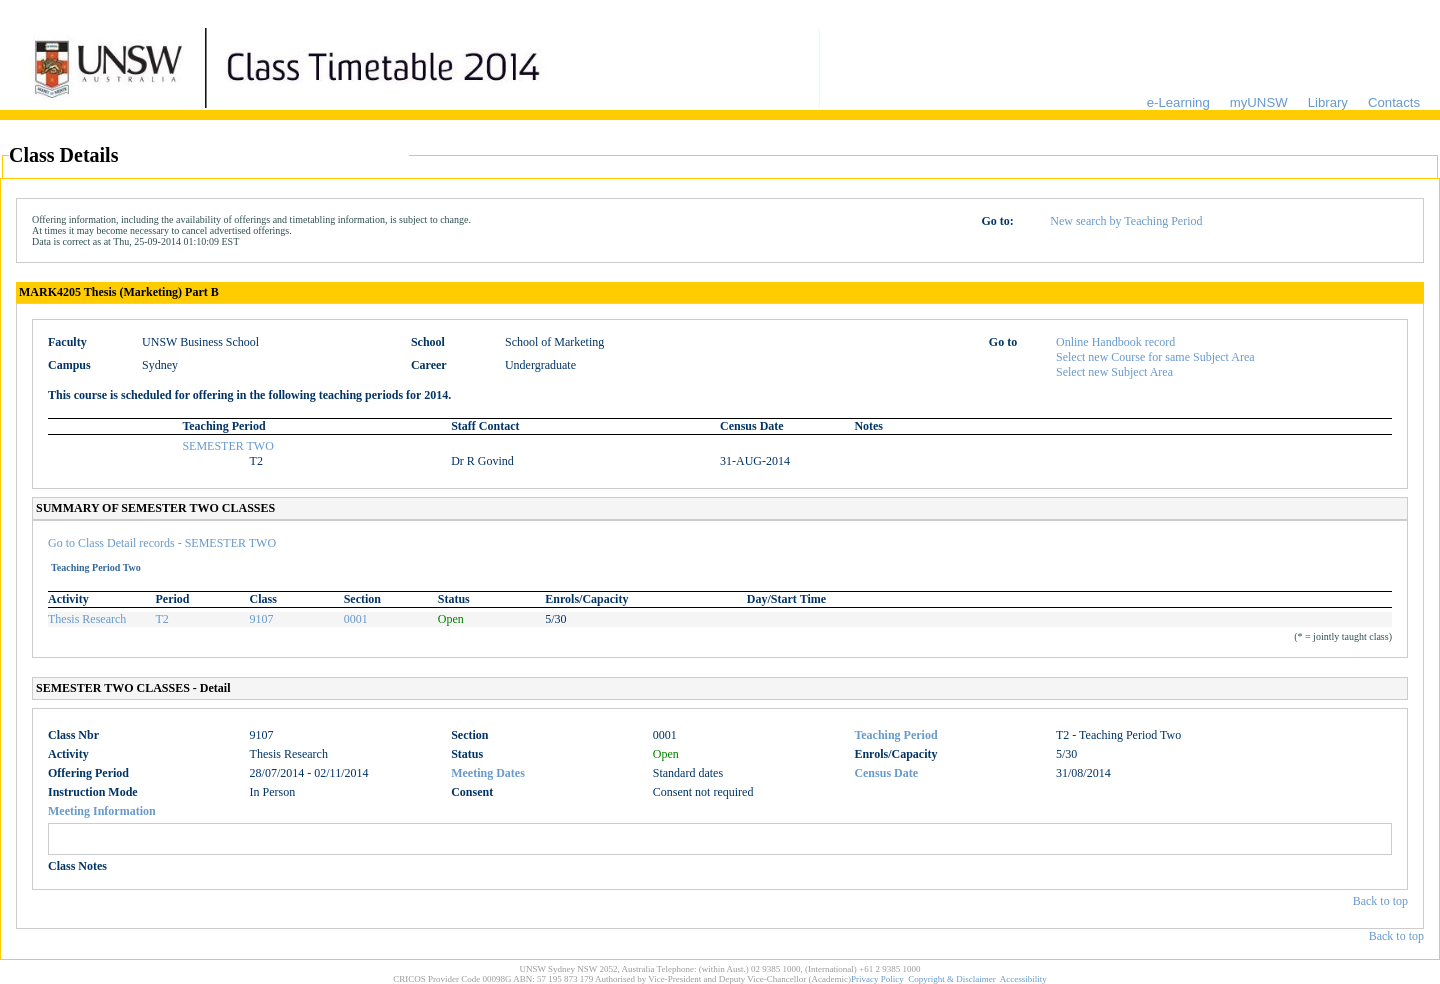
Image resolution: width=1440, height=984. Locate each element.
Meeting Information (102, 811)
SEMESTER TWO (227, 446)
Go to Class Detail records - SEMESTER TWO (162, 543)
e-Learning (1178, 102)
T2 (162, 619)
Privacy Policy (877, 979)
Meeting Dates (488, 773)
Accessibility (1023, 979)
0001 (356, 619)
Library (1328, 102)
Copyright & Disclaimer (952, 979)
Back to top (1380, 901)
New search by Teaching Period (1126, 221)
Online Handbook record (1115, 342)
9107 (262, 619)
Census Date (886, 773)
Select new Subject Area (1114, 372)
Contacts (1394, 102)
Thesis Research (87, 619)
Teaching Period (895, 735)
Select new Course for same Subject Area (1155, 357)
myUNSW (1259, 102)
